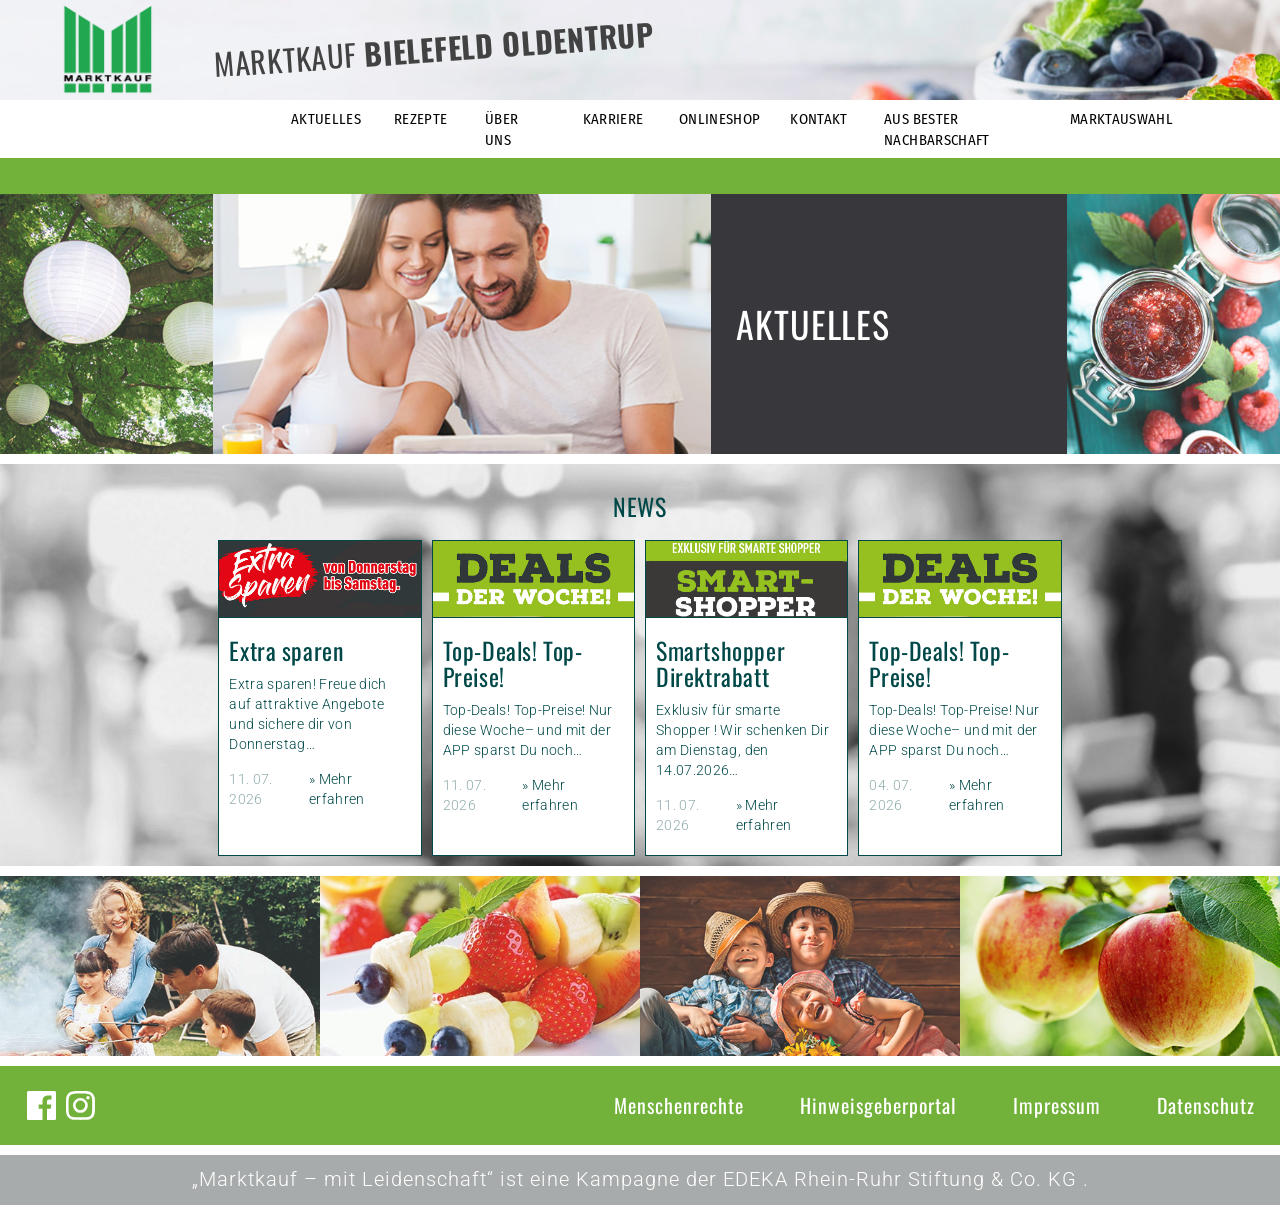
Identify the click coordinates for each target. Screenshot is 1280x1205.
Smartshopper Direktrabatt (720, 663)
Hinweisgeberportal (878, 1105)
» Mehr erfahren (337, 789)
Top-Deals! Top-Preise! (513, 663)
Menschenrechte (679, 1105)
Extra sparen (286, 650)
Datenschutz (1206, 1105)
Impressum (1057, 1105)
